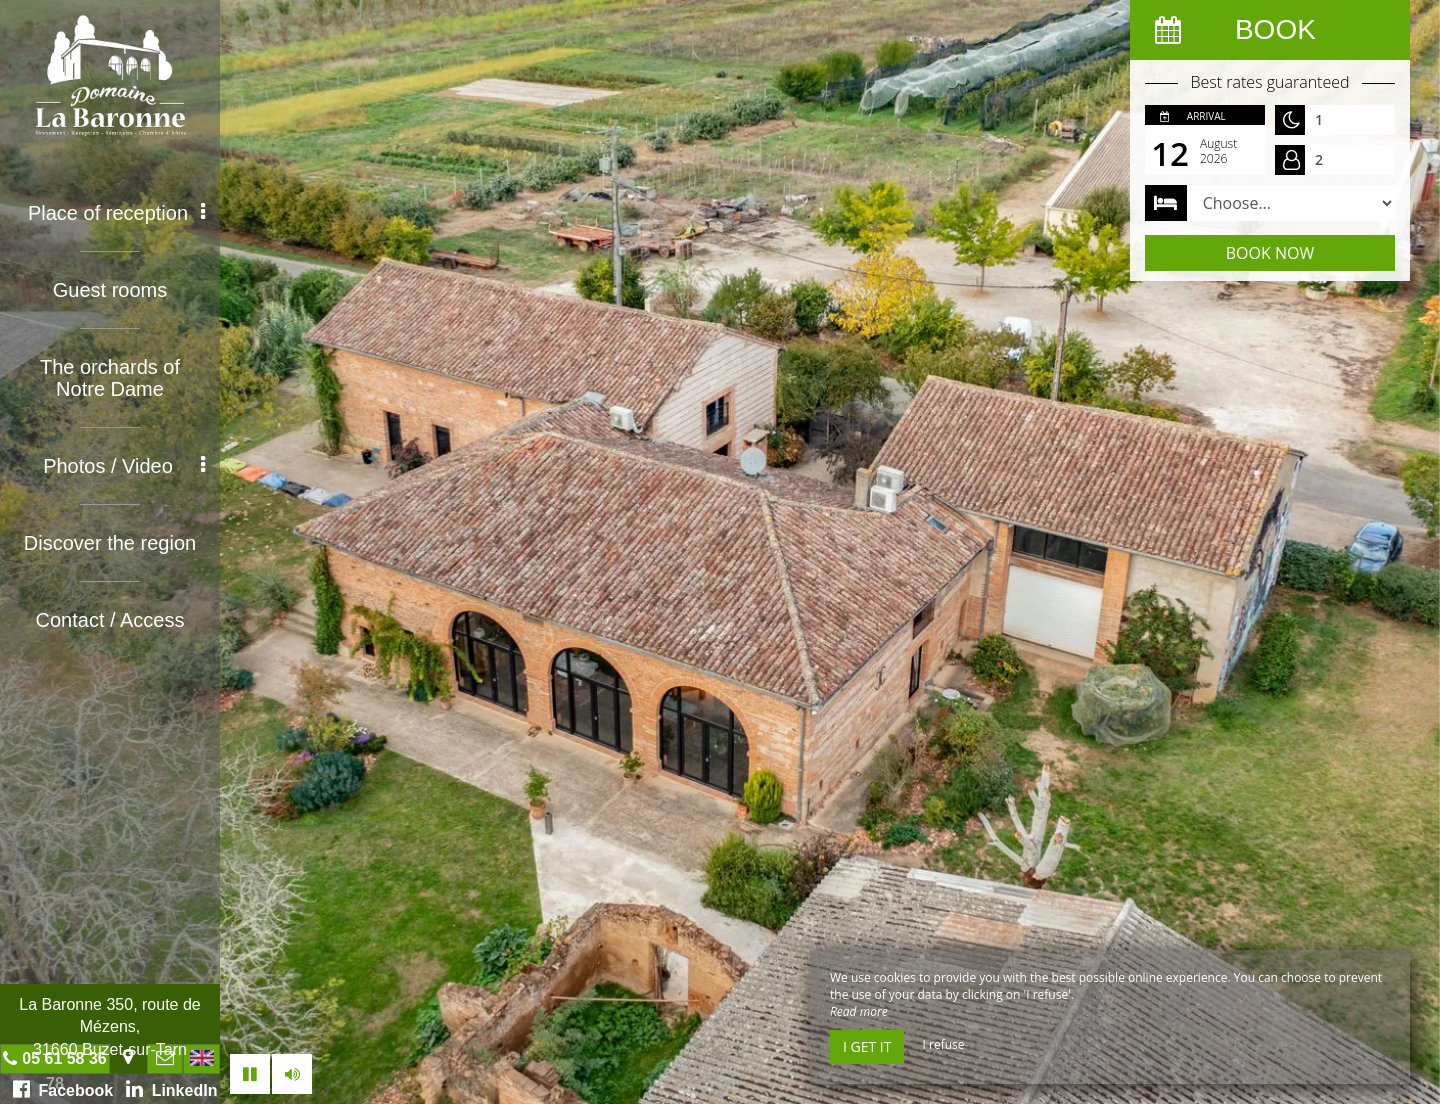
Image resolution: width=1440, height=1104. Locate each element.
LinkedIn (172, 1089)
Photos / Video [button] (124, 466)
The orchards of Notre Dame (110, 378)
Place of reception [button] (116, 213)
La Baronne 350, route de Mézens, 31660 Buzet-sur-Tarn (109, 1027)
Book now (1270, 253)
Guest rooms (110, 290)
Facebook (63, 1089)
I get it (867, 1046)
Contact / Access (110, 620)
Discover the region (110, 543)
